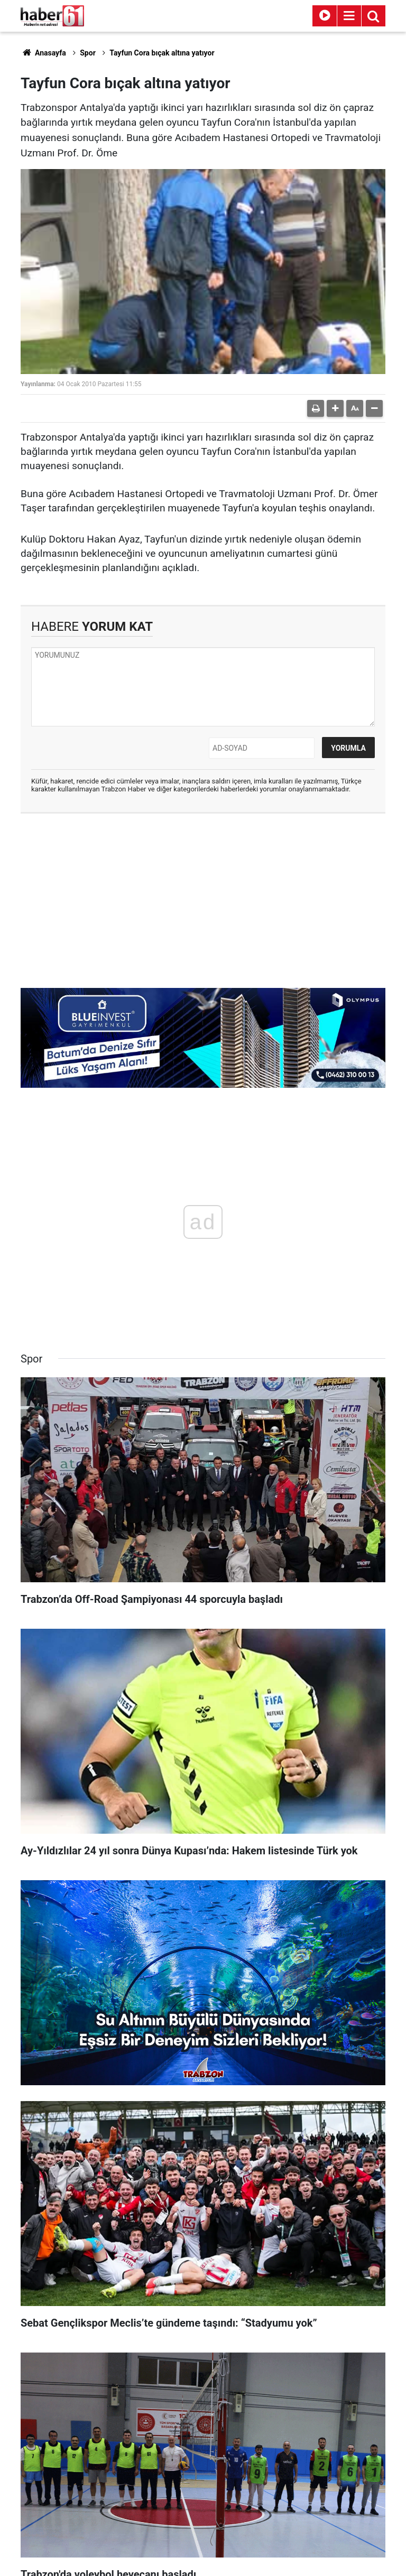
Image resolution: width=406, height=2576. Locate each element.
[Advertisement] (203, 898)
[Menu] (348, 16)
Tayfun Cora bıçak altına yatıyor (161, 53)
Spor (88, 53)
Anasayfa (43, 53)
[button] (335, 408)
